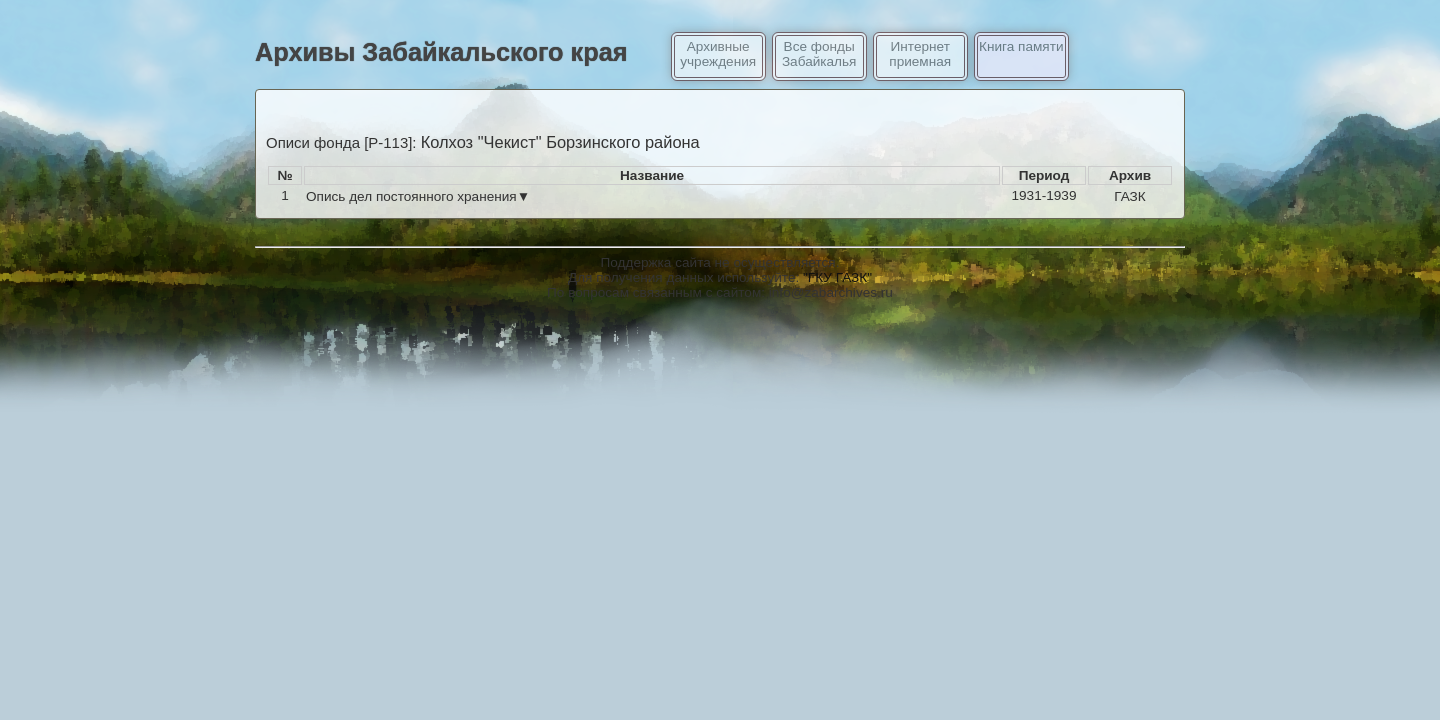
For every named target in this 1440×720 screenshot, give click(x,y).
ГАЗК (1130, 196)
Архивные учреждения (718, 54)
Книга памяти (1021, 46)
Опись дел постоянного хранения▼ (418, 196)
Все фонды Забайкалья (819, 54)
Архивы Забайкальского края (441, 52)
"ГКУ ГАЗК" (837, 277)
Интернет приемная (920, 54)
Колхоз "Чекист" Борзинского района (560, 142)
